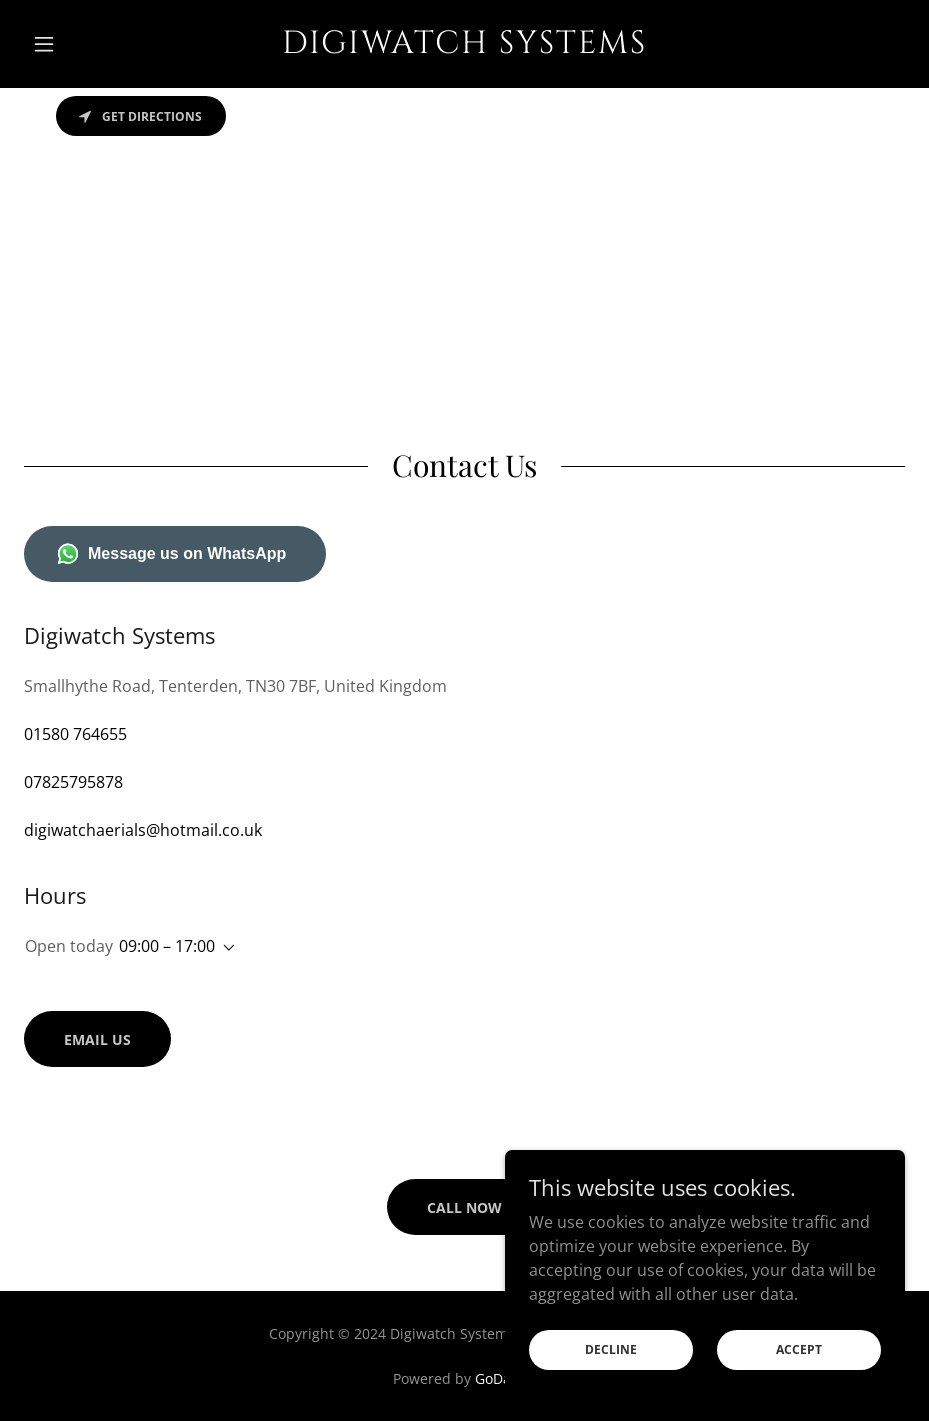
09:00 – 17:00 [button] (167, 946)
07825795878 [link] (73, 782)
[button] (90, 44)
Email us (97, 1039)
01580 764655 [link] (75, 734)
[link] (464, 47)
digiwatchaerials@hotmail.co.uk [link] (143, 830)
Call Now (464, 1207)
